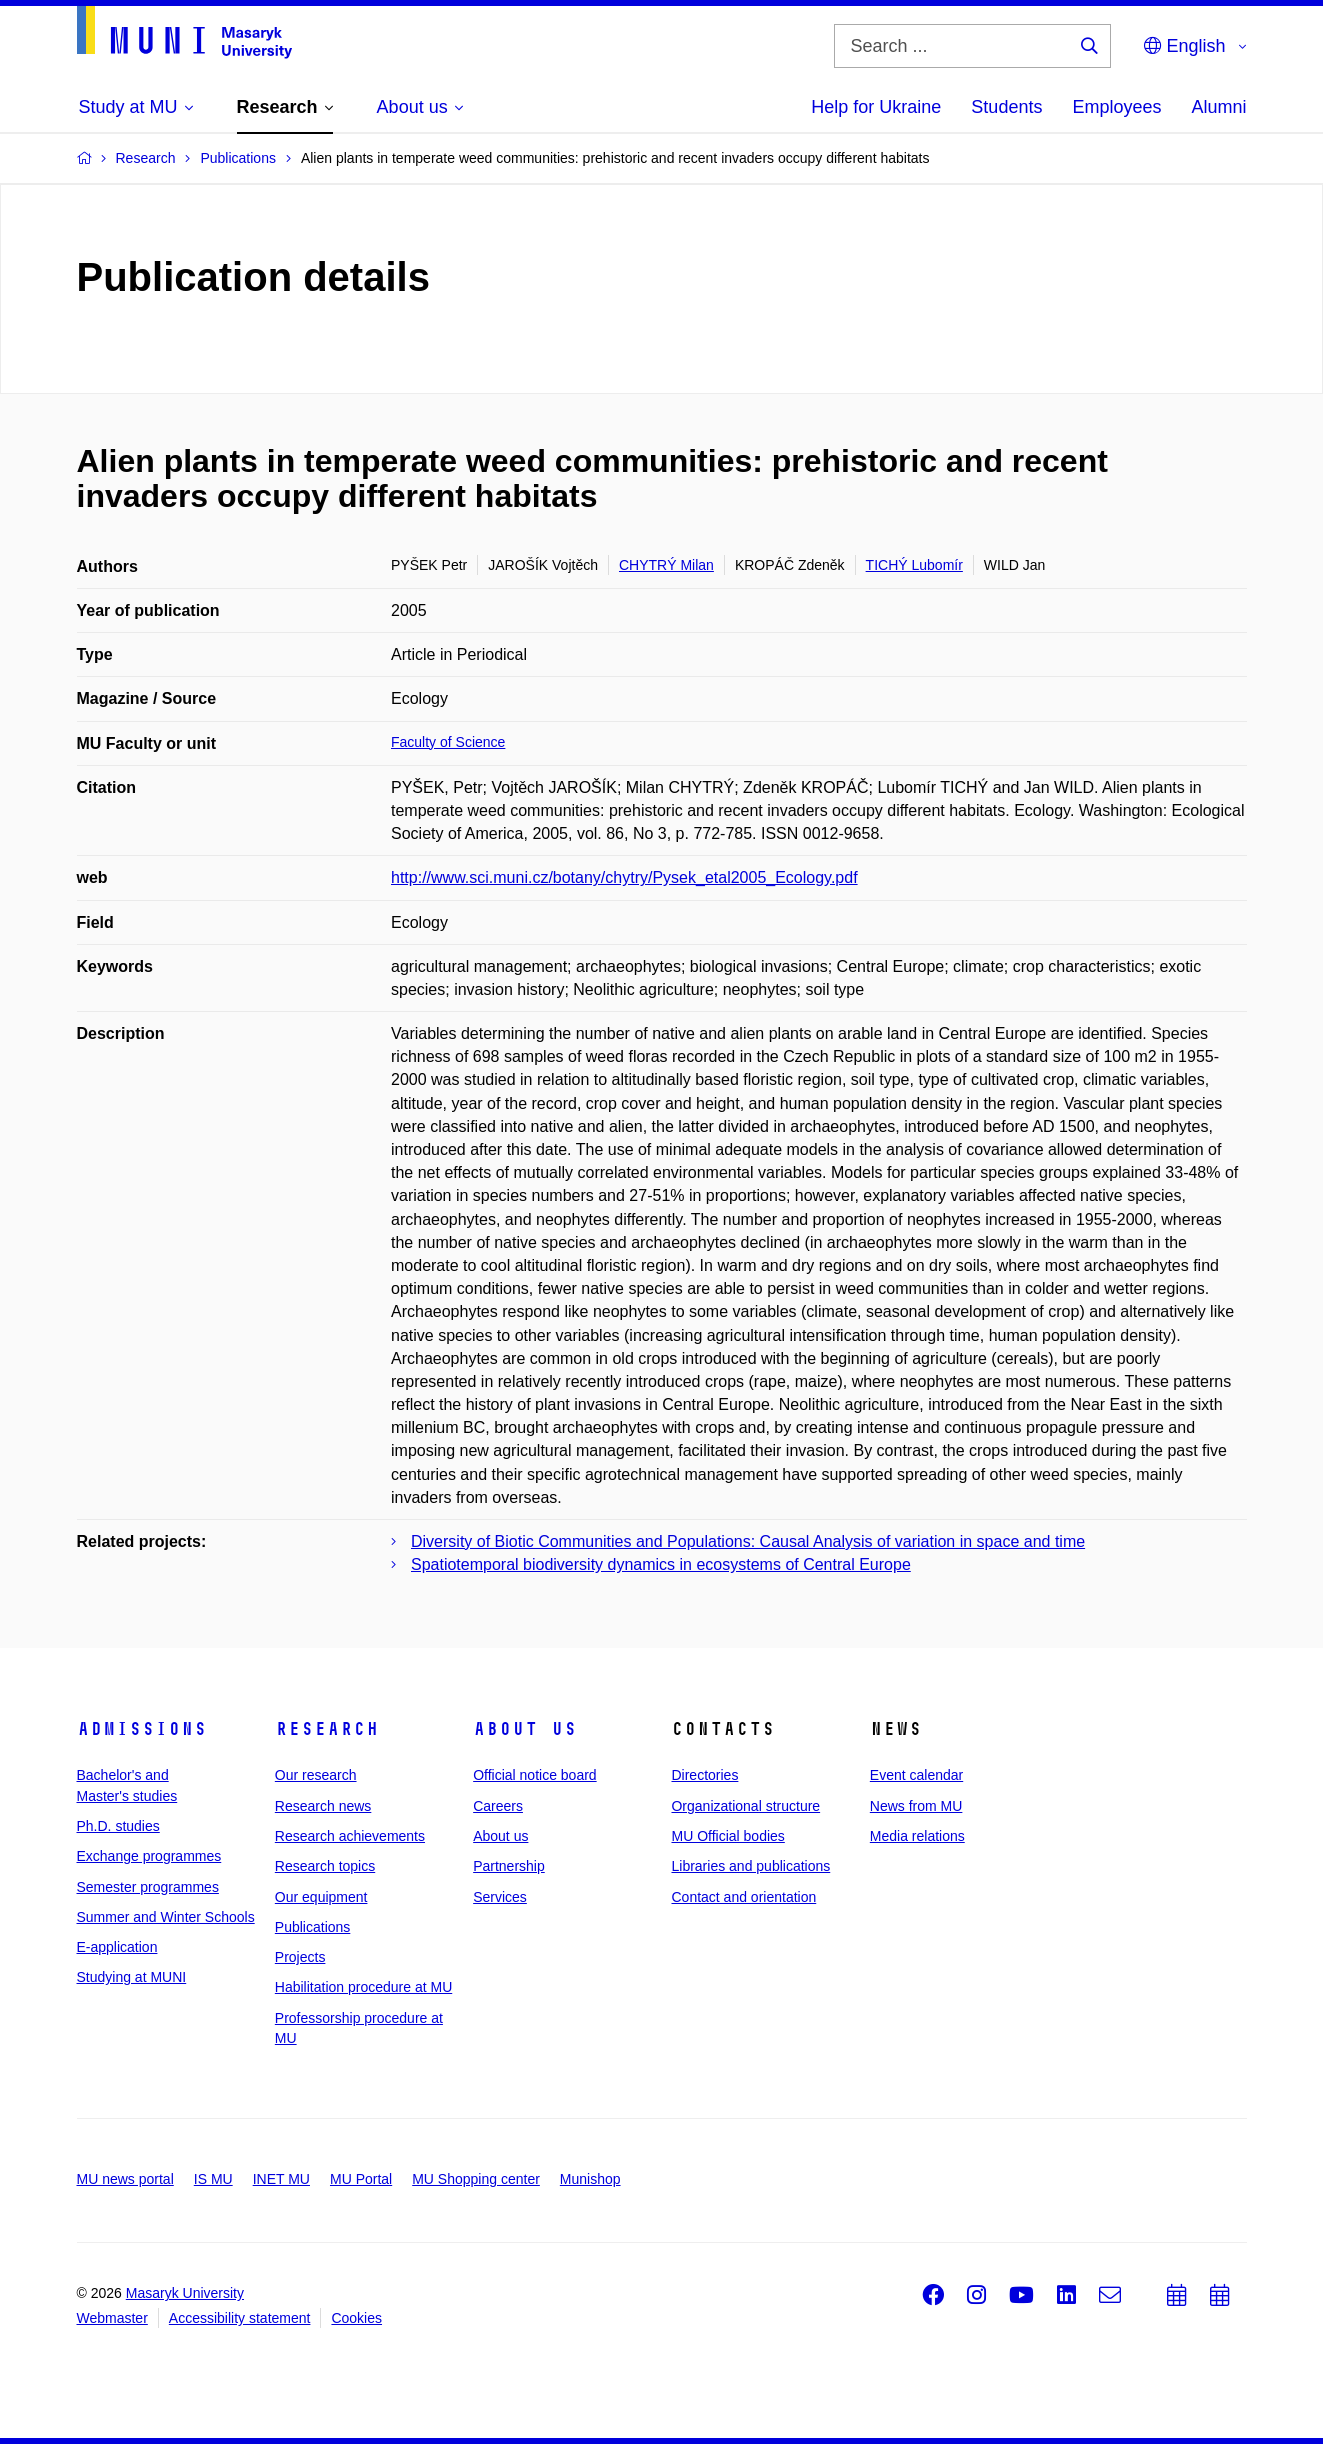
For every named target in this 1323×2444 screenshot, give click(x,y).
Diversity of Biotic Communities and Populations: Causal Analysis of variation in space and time (748, 1541)
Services (500, 1897)
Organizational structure (745, 1806)
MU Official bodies (727, 1836)
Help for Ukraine (876, 107)
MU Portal (361, 2179)
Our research (316, 1775)
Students (1006, 107)
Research (327, 1729)
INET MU (281, 2179)
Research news (323, 1806)
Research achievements (350, 1836)
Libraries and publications (750, 1866)
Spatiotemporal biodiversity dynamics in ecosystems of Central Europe (661, 1564)
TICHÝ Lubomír (914, 565)
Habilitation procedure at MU (363, 1987)
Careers (498, 1806)
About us (525, 1729)
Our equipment (321, 1897)
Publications (313, 1927)
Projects (300, 1957)
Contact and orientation (743, 1897)
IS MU (213, 2179)
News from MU (916, 1806)
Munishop (590, 2179)
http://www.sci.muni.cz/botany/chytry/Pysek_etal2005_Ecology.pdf (624, 877)
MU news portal (125, 2179)
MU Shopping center (476, 2179)
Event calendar (916, 1775)
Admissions (142, 1729)
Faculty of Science (448, 742)
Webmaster (112, 2318)
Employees (1116, 107)
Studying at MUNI (132, 1977)
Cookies (356, 2318)
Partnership (509, 1866)
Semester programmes (148, 1887)
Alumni (1218, 107)
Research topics (325, 1866)
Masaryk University (185, 2293)
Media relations (917, 1836)
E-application (117, 1947)
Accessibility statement (240, 2318)
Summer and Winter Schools (166, 1917)
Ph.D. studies (118, 1826)
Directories (704, 1775)
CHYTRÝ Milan (666, 565)
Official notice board (534, 1775)
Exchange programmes (149, 1856)
